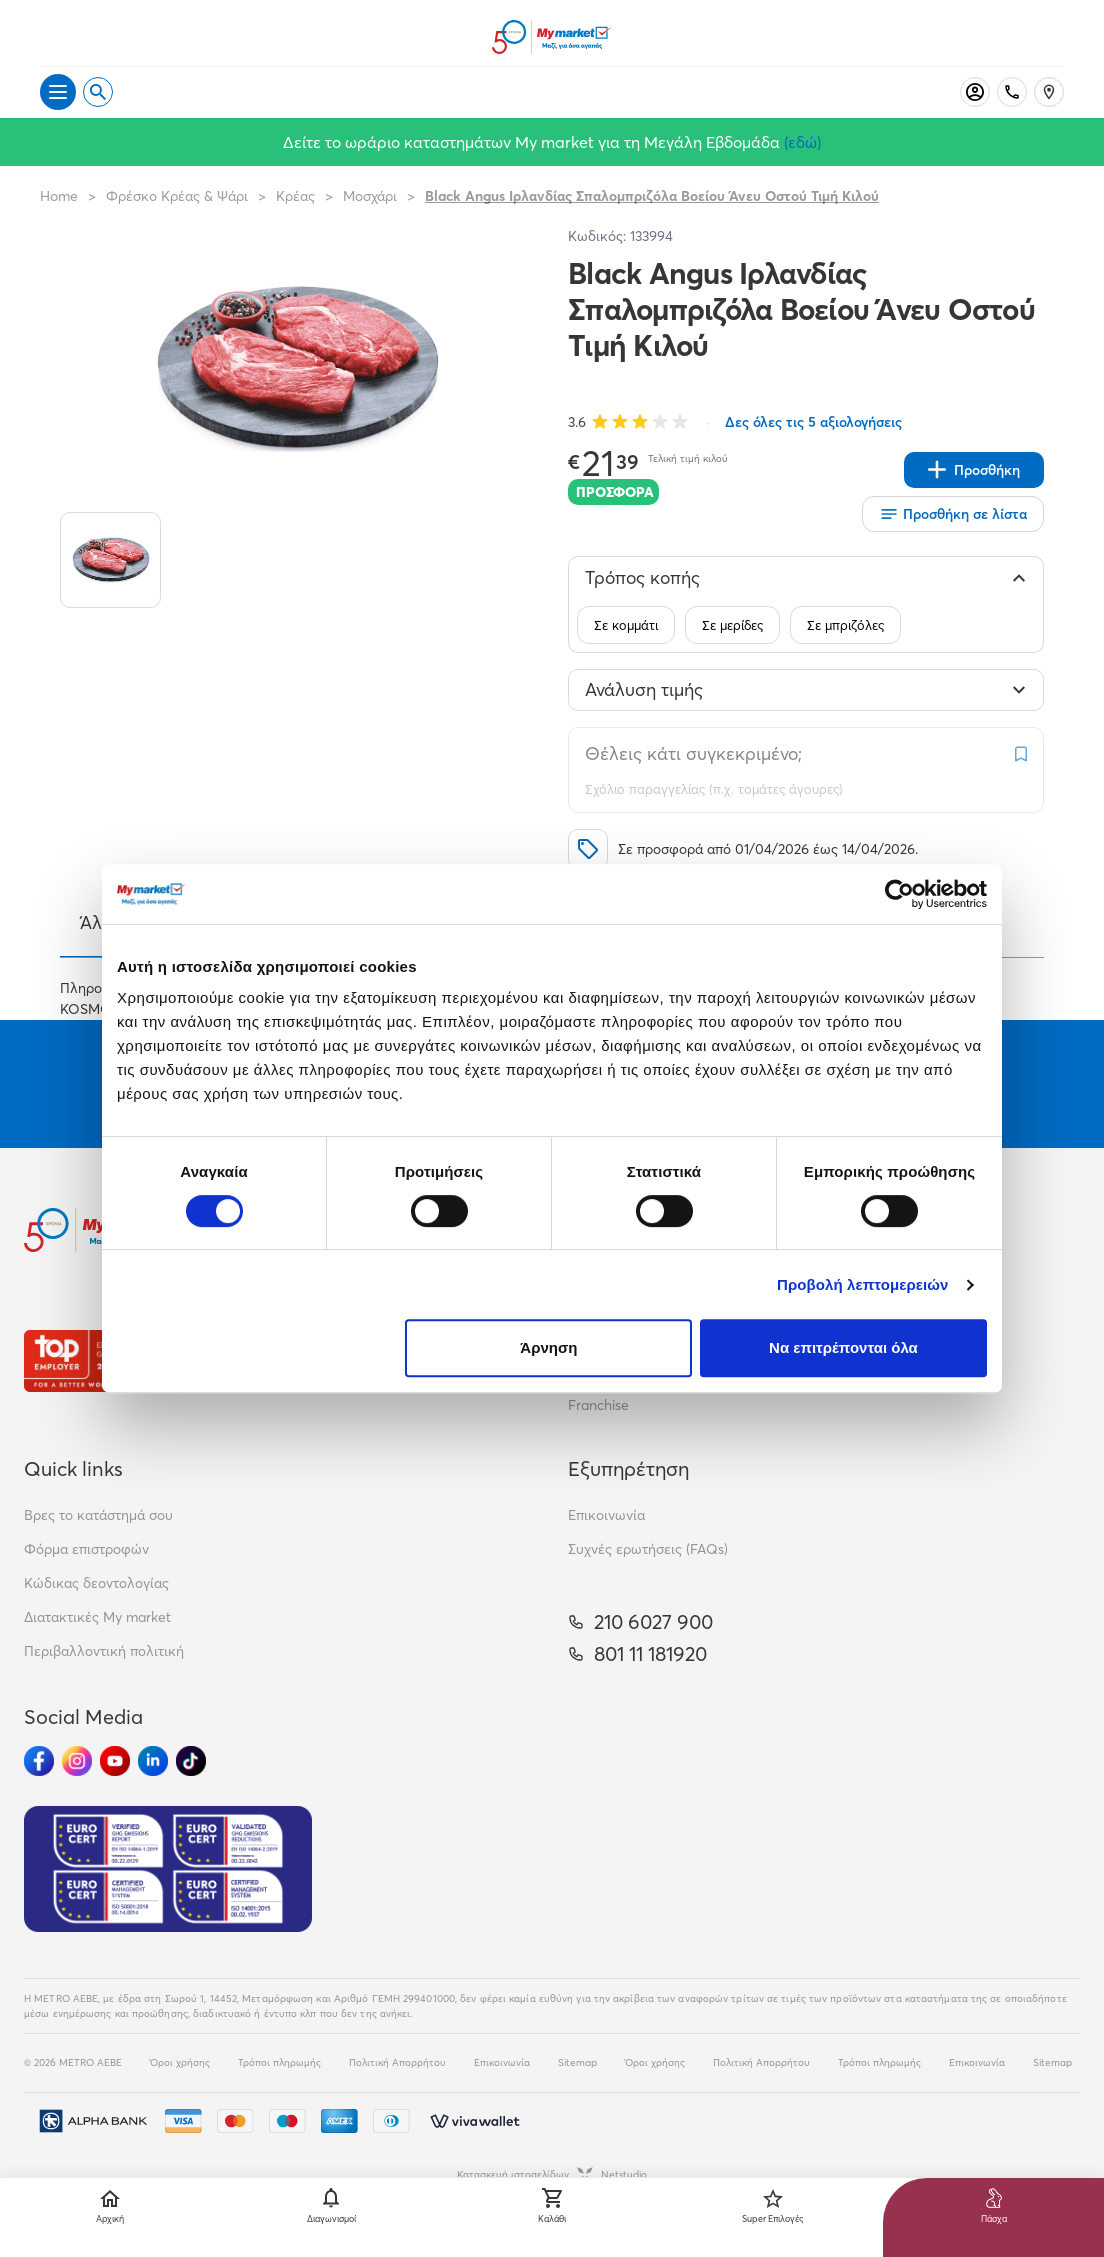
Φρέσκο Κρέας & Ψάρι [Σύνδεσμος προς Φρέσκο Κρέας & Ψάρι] (177, 196)
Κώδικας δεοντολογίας (96, 1583)
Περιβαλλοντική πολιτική (104, 1651)
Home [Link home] (59, 196)
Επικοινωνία (606, 1515)
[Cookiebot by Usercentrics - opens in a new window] (899, 894)
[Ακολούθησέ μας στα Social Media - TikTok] (191, 1761)
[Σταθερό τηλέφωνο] (1012, 92)
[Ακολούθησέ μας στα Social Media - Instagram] (77, 1761)
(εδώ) (802, 142)
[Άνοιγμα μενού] (58, 92)
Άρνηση (548, 1347)
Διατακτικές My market (97, 1617)
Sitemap (577, 2062)
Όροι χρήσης (180, 2062)
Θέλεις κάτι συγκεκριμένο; (693, 753)
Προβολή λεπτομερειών (863, 1284)
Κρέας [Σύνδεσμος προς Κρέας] (295, 196)
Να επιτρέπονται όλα (843, 1347)
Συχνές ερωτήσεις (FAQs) (648, 1549)
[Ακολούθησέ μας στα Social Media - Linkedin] (153, 1761)
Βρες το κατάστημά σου (98, 1515)
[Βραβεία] (94, 1360)
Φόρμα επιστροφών (86, 1549)
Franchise (598, 1405)
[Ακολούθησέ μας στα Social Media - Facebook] (39, 1761)
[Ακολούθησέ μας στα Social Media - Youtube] (115, 1761)
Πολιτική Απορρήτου (397, 2062)
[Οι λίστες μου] (953, 514)
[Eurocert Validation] (168, 1869)
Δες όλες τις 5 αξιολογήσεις (813, 422)
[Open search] (98, 92)
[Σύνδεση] (975, 92)
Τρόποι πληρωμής (279, 2062)
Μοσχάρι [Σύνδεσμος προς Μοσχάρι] (370, 196)
